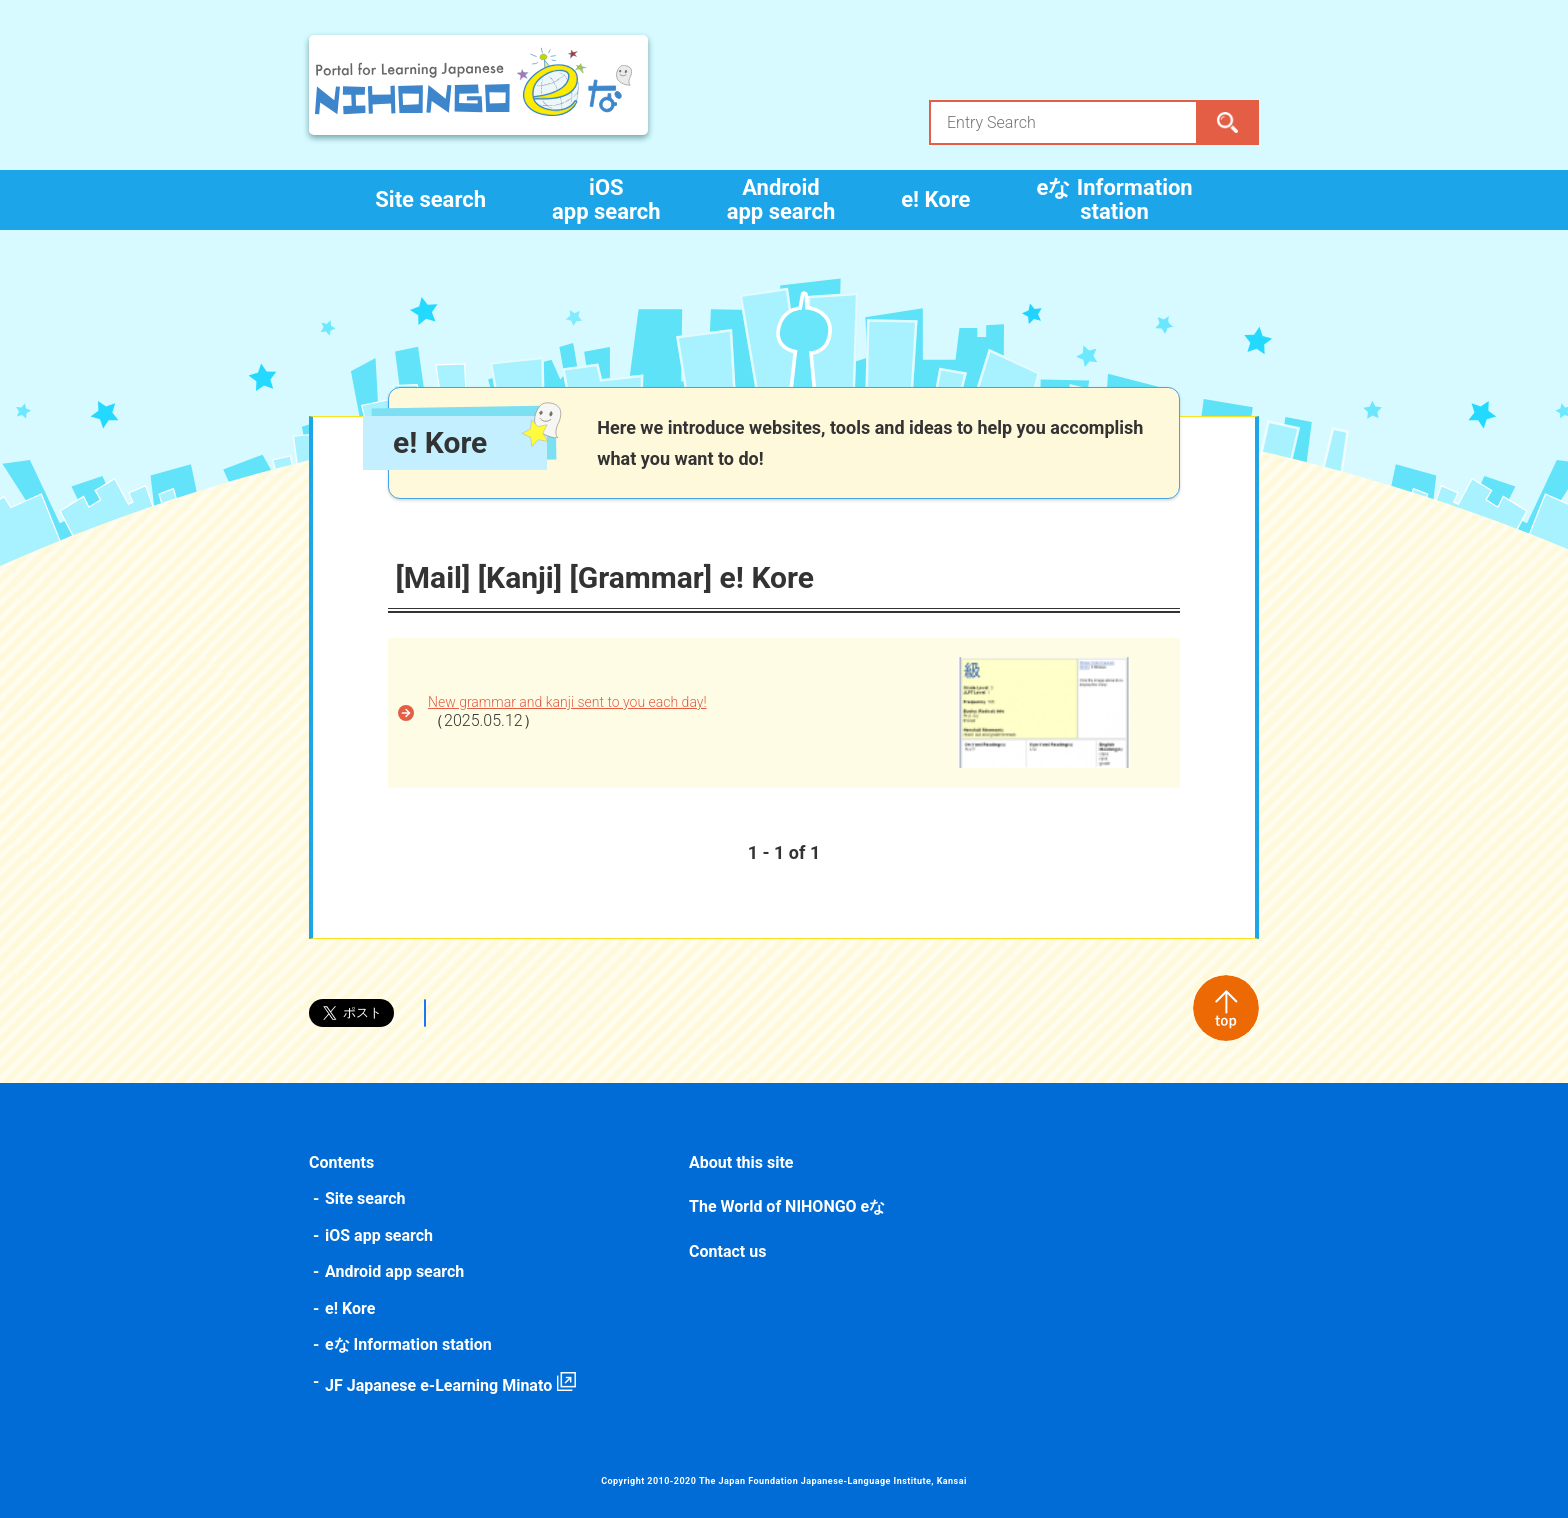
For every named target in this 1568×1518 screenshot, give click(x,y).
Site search (430, 199)
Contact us (727, 1251)
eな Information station (1114, 199)
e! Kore (935, 199)
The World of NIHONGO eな (787, 1206)
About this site (741, 1162)
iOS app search (606, 199)
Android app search (781, 199)
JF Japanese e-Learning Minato (438, 1385)
